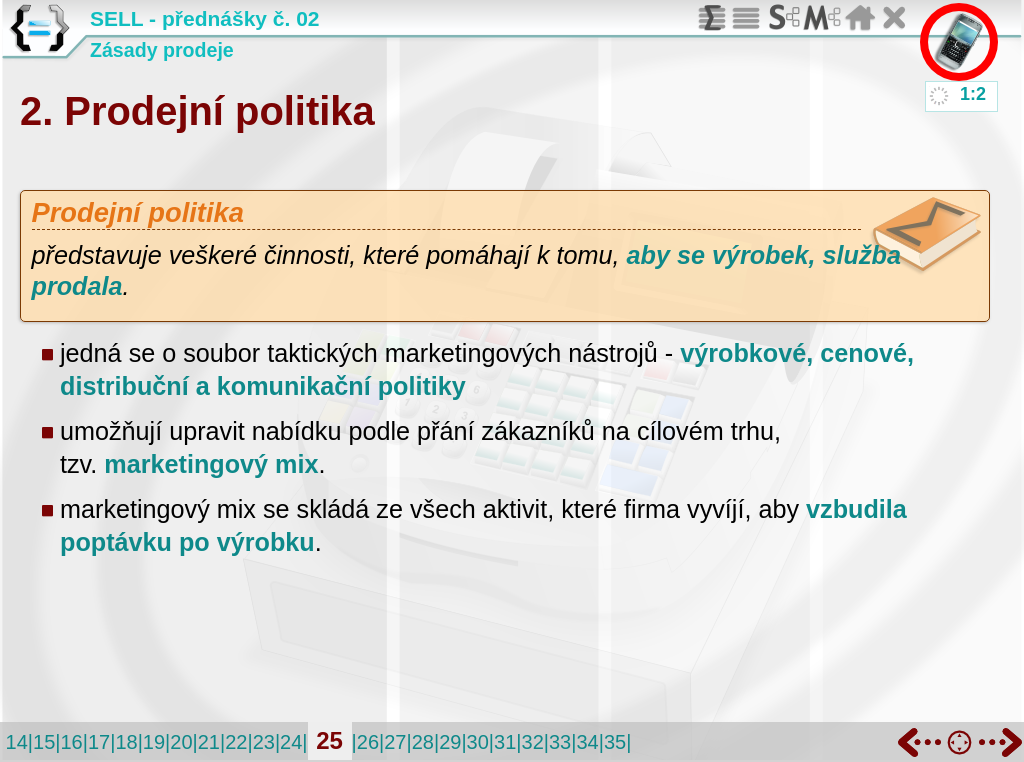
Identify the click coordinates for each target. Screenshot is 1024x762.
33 (560, 742)
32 (533, 742)
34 (587, 742)
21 (209, 742)
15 (44, 742)
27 (395, 742)
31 (505, 742)
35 (615, 742)
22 (236, 742)
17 (99, 742)
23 (264, 742)
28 (423, 742)
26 (368, 742)
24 (291, 742)
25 (329, 740)
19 (154, 742)
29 (450, 742)
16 (71, 742)
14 (17, 742)
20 (181, 742)
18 (126, 742)
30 (478, 742)
